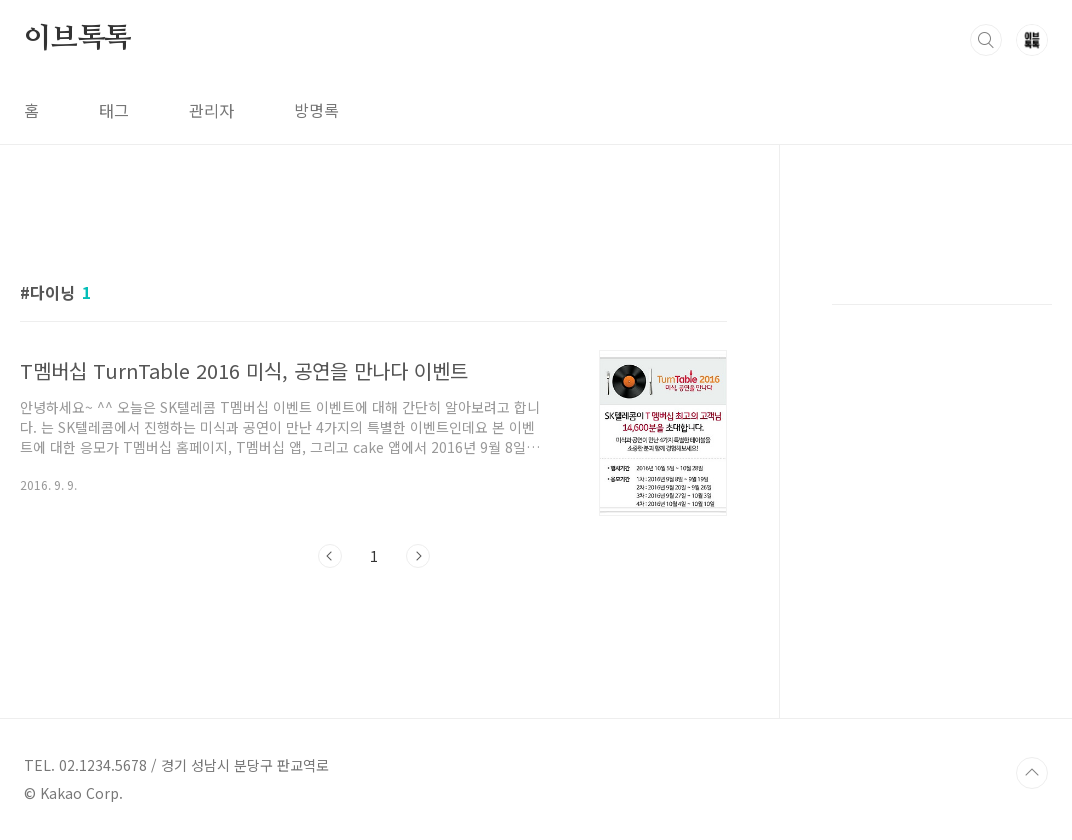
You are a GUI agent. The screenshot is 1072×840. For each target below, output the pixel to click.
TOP (1032, 773)
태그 (114, 110)
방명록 (316, 110)
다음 (418, 556)
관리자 (211, 110)
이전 (330, 556)
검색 (986, 40)
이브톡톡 (77, 39)
